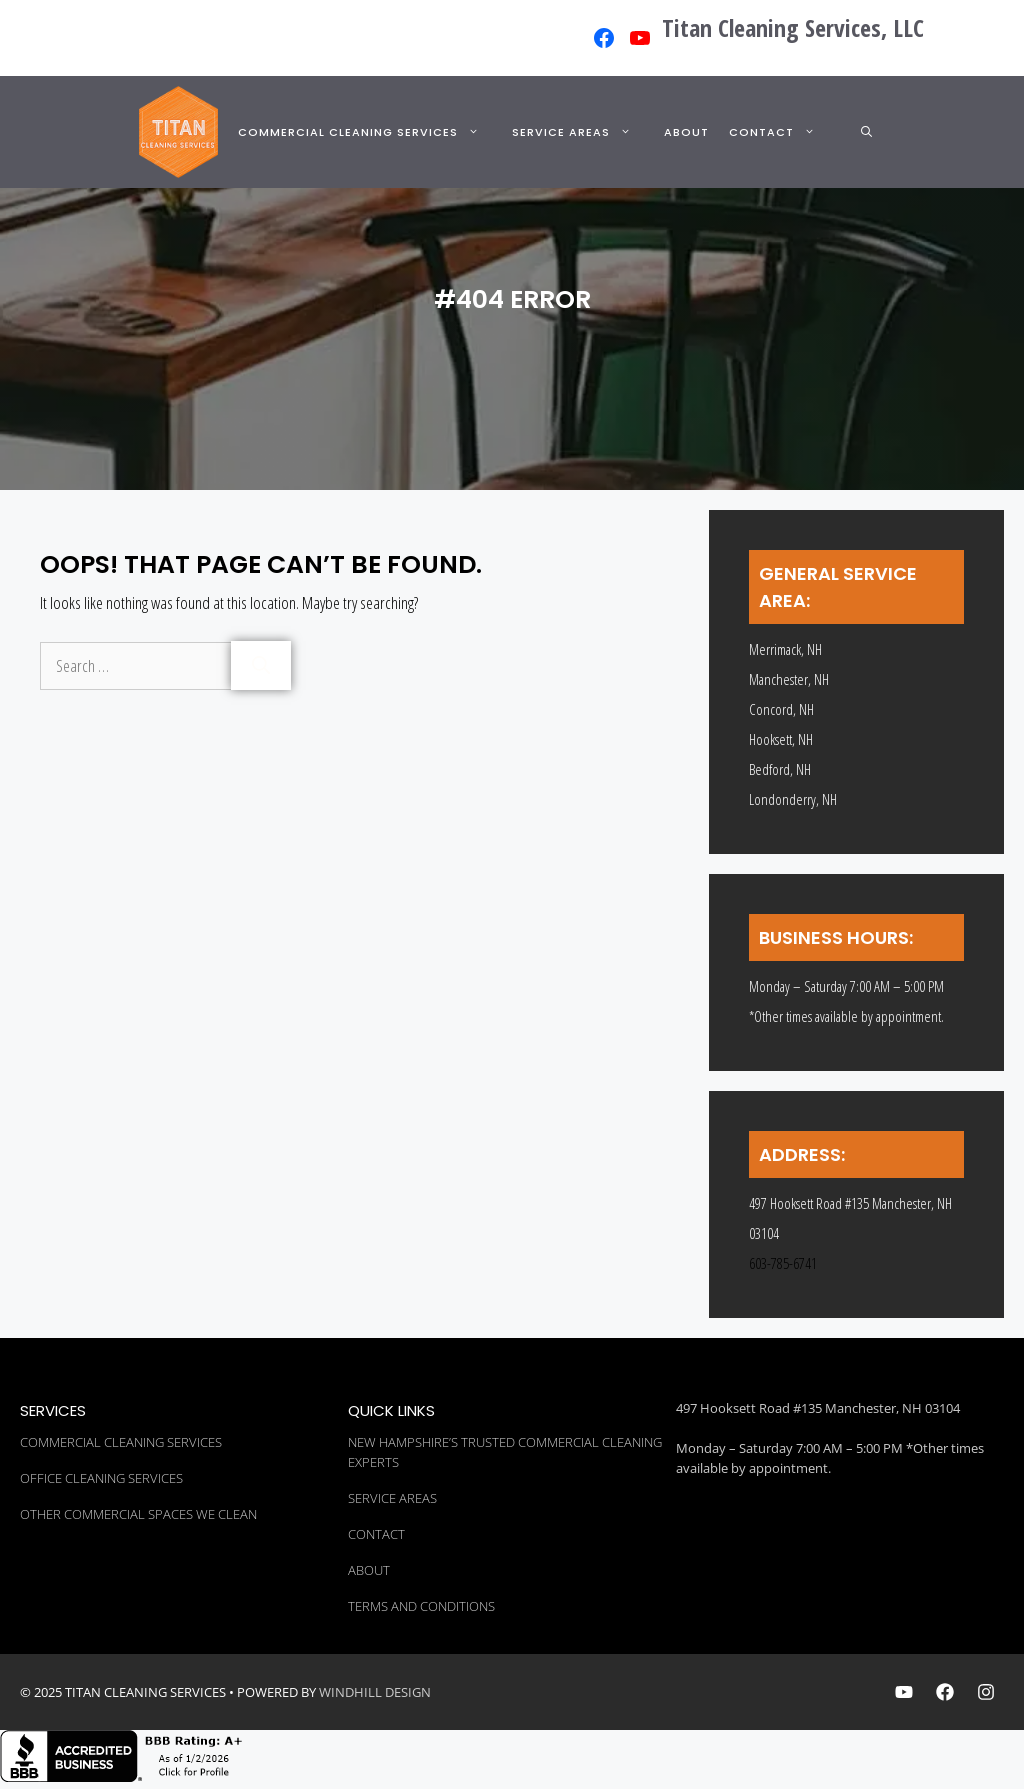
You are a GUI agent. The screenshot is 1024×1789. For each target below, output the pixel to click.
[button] (866, 132)
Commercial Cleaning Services (370, 132)
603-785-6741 (783, 1263)
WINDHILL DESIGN (375, 1692)
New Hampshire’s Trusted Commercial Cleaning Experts (505, 1452)
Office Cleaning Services (101, 1478)
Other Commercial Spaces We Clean (138, 1514)
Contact (783, 132)
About (686, 132)
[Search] (261, 665)
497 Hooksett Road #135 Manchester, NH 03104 (818, 1408)
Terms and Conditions (421, 1606)
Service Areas (583, 132)
